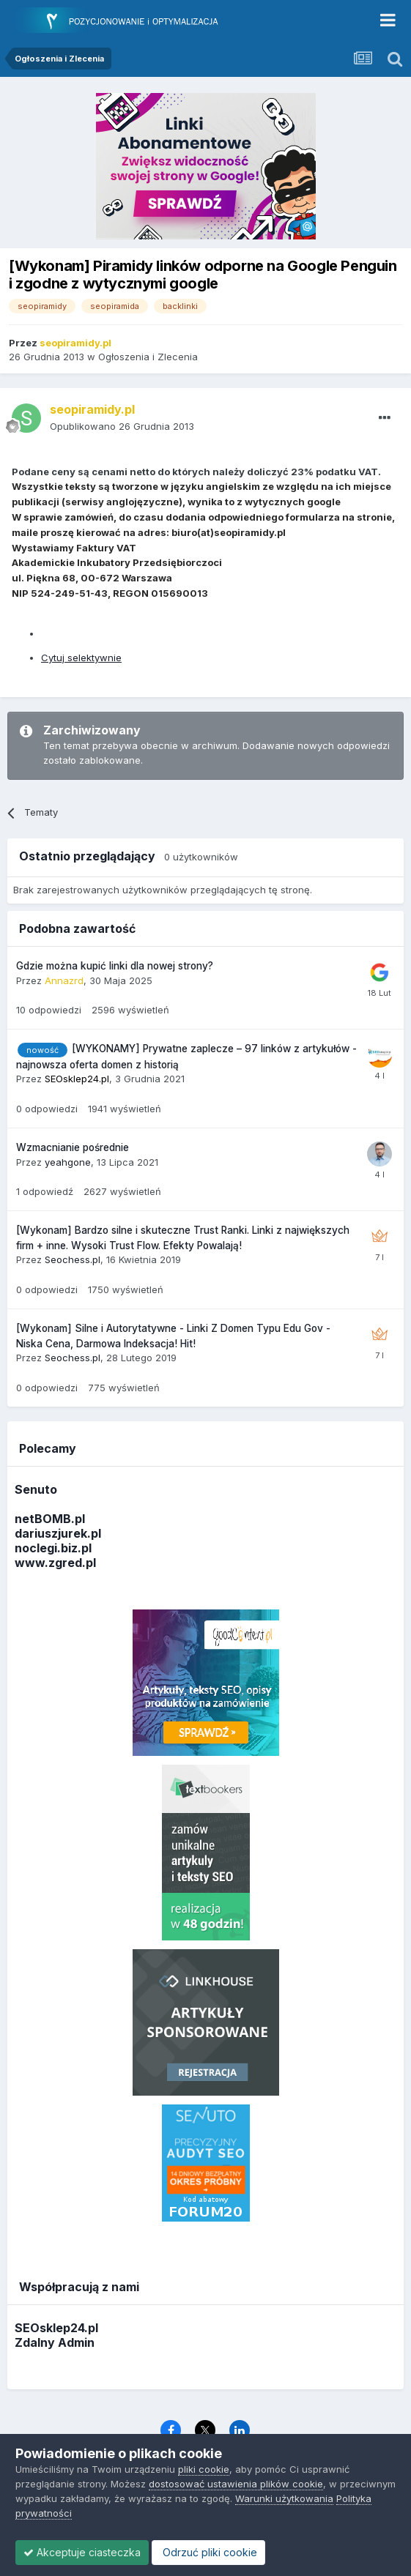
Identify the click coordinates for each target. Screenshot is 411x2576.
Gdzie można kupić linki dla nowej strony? (114, 966)
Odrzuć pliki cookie (208, 2552)
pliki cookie (203, 2469)
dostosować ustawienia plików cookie (236, 2484)
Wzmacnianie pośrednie (72, 1147)
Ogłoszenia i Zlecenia (148, 356)
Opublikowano (122, 426)
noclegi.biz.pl (53, 1548)
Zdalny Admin (55, 2342)
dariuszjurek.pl (58, 1533)
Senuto (36, 1489)
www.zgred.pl (55, 1562)
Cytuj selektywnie (81, 657)
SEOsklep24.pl (56, 2327)
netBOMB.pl (50, 1518)
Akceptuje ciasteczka (82, 2552)
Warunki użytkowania (284, 2498)
